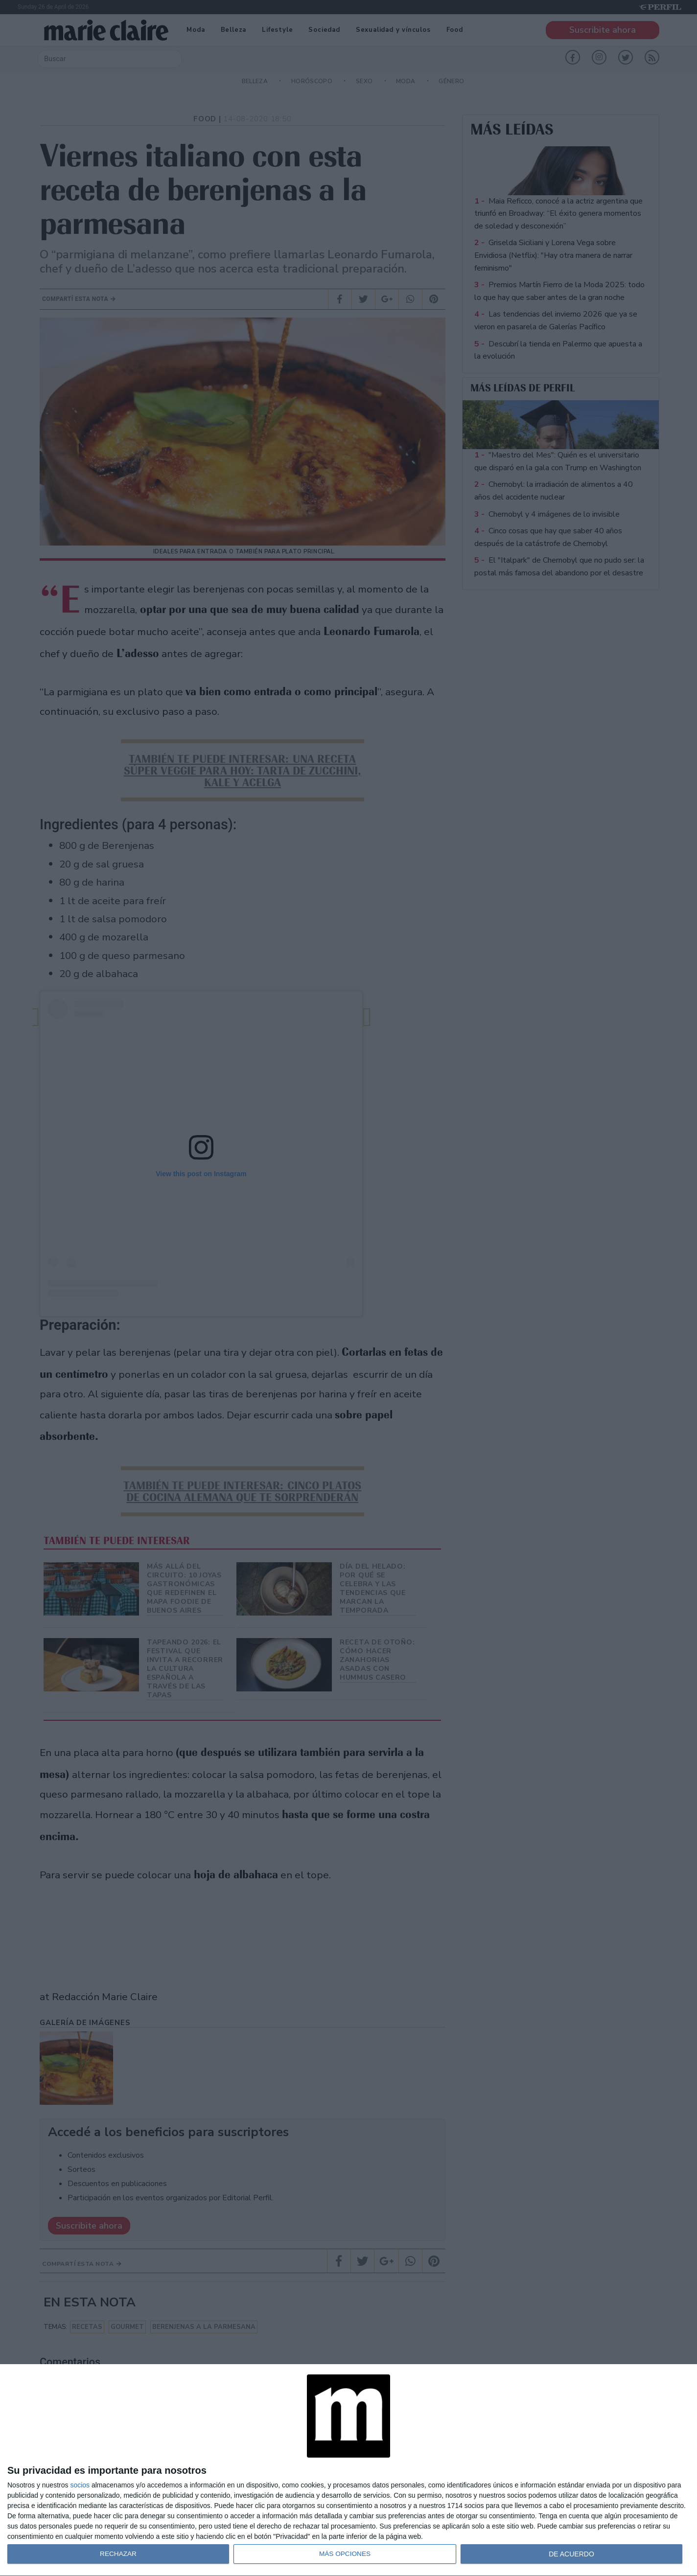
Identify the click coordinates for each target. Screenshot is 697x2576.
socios (80, 2485)
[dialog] (348, 2470)
